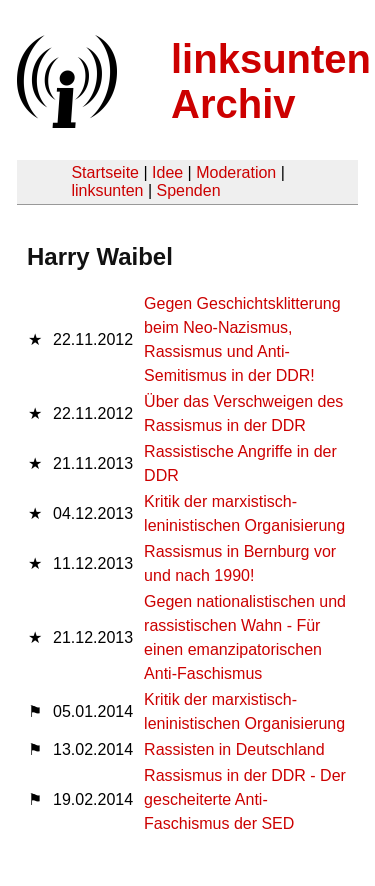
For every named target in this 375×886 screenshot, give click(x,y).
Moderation (236, 172)
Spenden (188, 190)
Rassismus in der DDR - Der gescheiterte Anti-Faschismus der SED (245, 799)
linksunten (107, 190)
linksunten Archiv (271, 81)
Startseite (105, 172)
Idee (167, 172)
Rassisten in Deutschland (234, 749)
